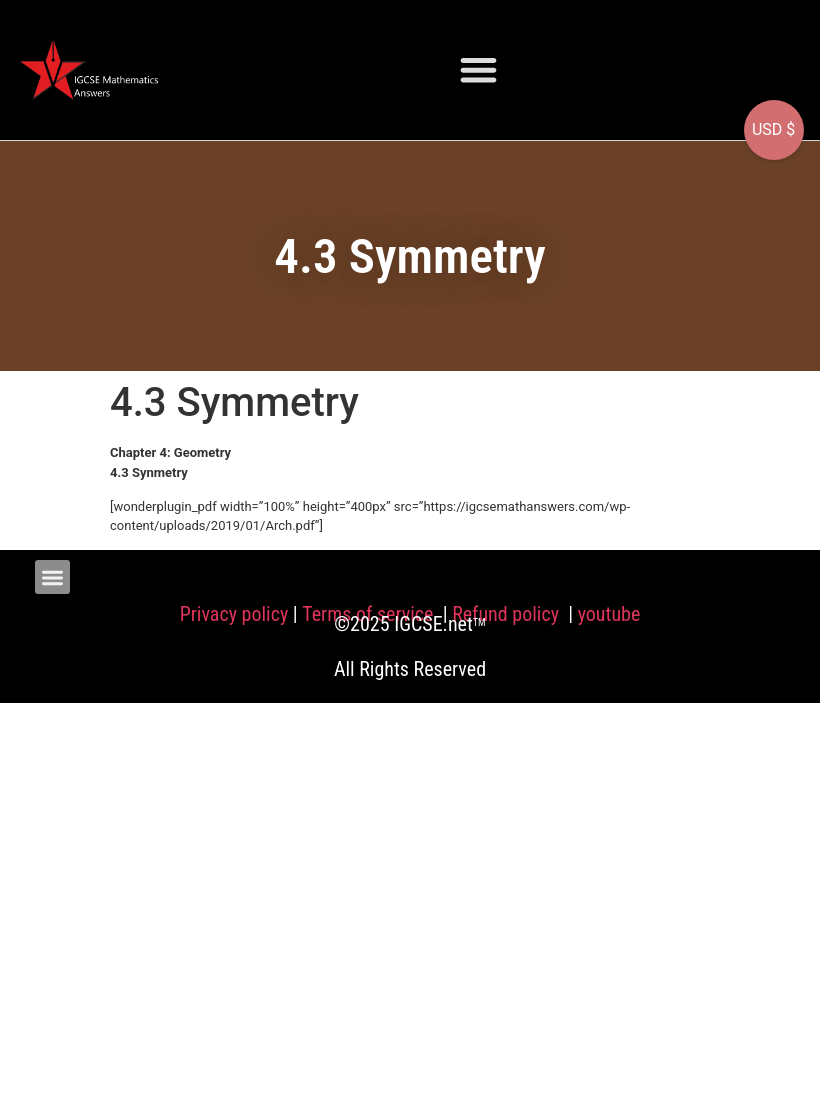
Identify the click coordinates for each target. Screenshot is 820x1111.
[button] (478, 69)
